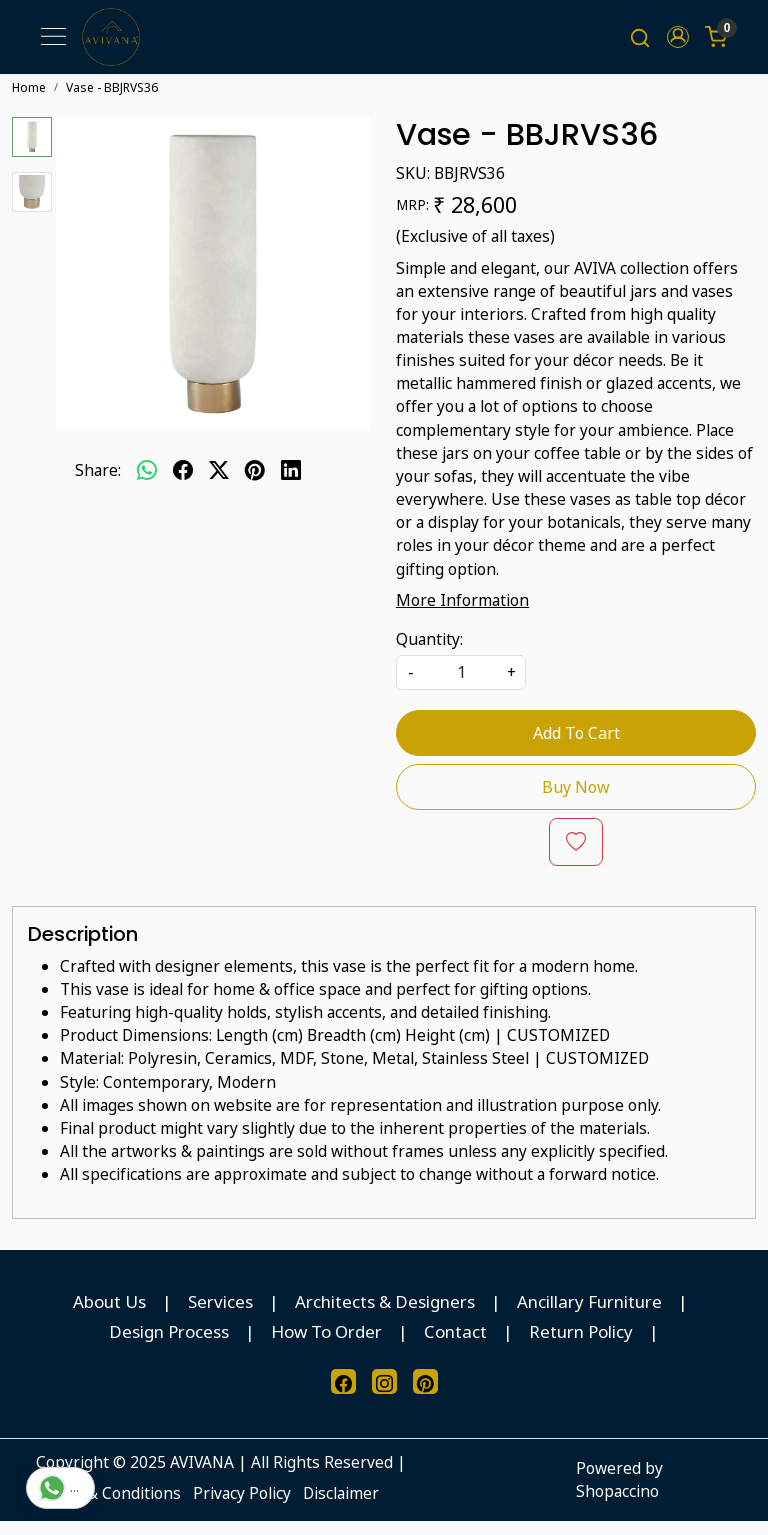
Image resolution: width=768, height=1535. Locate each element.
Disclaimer (341, 1506)
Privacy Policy (242, 1506)
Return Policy (581, 1344)
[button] (678, 44)
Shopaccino (617, 1504)
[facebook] (183, 483)
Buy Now (576, 800)
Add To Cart (576, 746)
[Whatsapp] (147, 483)
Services (220, 1314)
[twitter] (219, 483)
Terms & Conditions (108, 1506)
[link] (640, 44)
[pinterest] (255, 483)
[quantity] (461, 685)
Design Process (169, 1344)
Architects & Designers (385, 1314)
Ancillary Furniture (589, 1314)
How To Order (326, 1344)
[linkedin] (291, 483)
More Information (462, 613)
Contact (455, 1344)
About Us (109, 1314)
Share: (98, 483)
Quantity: (429, 652)
